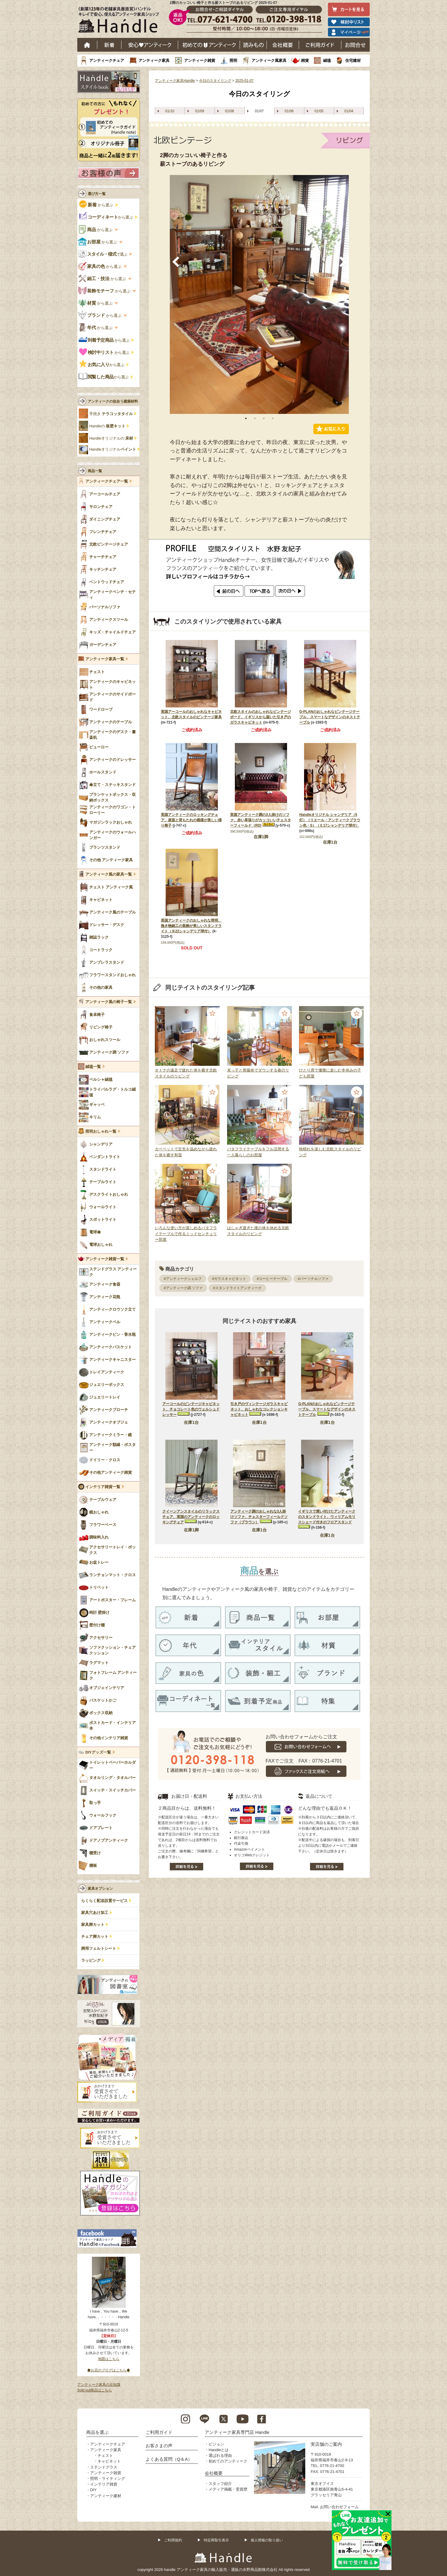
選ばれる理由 (220, 2455)
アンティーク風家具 (269, 60)
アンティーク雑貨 (199, 60)
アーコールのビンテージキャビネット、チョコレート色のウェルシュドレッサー (191, 1409)
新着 (109, 45)
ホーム (87, 45)
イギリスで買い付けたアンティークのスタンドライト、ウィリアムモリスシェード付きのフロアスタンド (326, 1516)
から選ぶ (96, 205)
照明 (233, 60)
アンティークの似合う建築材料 (113, 401)
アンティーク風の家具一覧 (108, 874)
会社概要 (283, 45)
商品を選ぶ (97, 2432)
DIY (93, 2490)
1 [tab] (246, 418)
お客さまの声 (159, 2445)
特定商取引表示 (216, 2540)
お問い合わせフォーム (339, 2507)
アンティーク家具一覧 (104, 659)
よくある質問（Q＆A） (169, 2459)
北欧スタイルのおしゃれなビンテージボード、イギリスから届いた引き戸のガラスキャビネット (260, 717)
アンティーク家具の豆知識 (98, 2384)
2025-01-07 (244, 81)
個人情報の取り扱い (267, 2540)
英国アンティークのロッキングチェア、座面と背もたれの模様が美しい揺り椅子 (191, 820)
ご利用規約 (173, 2540)
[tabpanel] (259, 294)
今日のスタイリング (215, 81)
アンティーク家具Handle (175, 81)
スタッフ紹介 (220, 2483)
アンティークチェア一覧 (106, 481)
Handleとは (219, 2450)
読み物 (253, 45)
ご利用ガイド (320, 45)
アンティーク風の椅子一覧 (108, 1002)
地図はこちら (108, 2359)
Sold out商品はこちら (94, 2390)
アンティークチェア (106, 60)
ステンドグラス (103, 2467)
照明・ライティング (107, 2478)
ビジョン (216, 2444)
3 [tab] (264, 418)
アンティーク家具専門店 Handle (237, 2432)
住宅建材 (353, 60)
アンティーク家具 (153, 60)
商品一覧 (95, 471)
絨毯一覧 (93, 1067)
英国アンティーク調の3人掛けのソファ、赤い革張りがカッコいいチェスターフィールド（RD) (260, 820)
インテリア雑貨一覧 (102, 1487)
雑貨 (305, 60)
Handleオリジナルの (111, 438)
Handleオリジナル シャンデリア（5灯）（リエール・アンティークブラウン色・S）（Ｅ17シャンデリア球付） (329, 820)
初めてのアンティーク (228, 2461)
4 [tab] (273, 418)
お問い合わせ (355, 45)
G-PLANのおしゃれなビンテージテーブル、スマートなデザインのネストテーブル (329, 717)
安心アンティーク (149, 45)
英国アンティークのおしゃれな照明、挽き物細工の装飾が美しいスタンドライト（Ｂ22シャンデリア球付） (191, 925)
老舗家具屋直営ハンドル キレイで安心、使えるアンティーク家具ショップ (120, 21)
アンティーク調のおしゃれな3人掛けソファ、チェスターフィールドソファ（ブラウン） (259, 1516)
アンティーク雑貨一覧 (104, 1259)
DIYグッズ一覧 (98, 1752)
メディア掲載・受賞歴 (228, 2489)
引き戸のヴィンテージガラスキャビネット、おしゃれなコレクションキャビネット (259, 1409)
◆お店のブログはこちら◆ (108, 2370)
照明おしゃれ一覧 (100, 1131)
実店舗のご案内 (326, 2444)
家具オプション (100, 1888)
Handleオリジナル (112, 449)
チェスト (105, 2455)
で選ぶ (103, 254)
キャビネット (109, 2461)
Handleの (107, 426)
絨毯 (327, 60)
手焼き (111, 414)
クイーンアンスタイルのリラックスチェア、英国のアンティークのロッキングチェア (191, 1516)
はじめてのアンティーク (209, 45)
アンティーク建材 (105, 2496)
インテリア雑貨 (103, 2484)
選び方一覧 (97, 194)
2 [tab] (255, 418)
